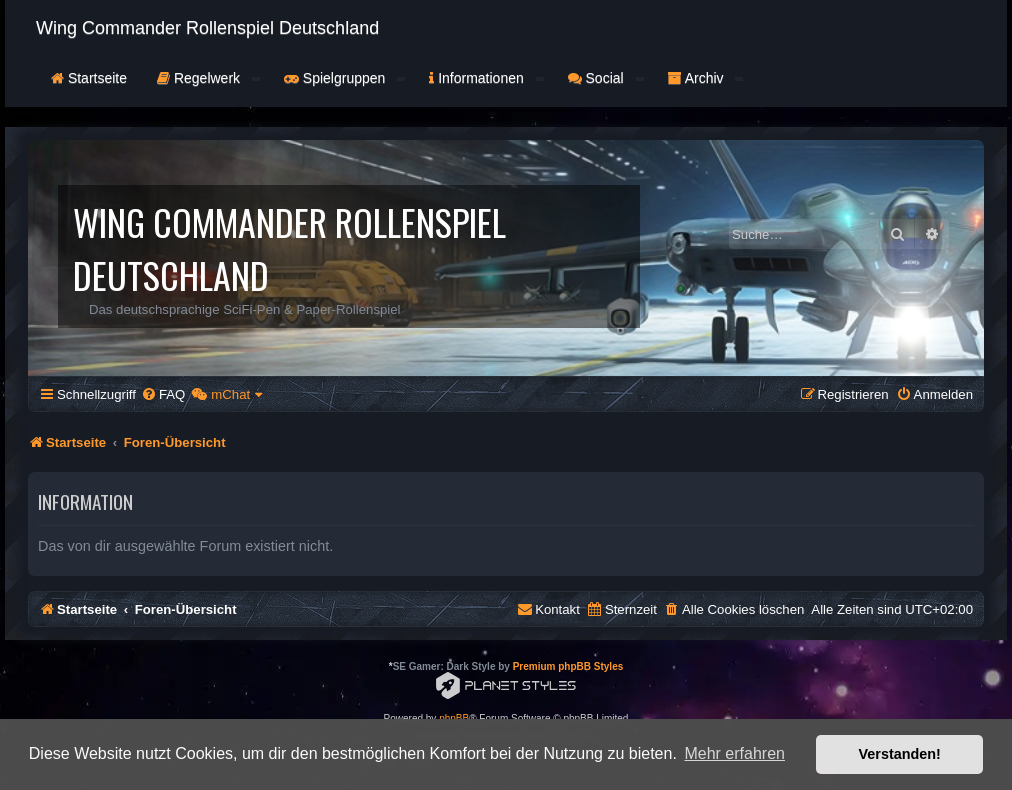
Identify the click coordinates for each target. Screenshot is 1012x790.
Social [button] (606, 78)
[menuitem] (163, 394)
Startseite (89, 78)
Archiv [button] (706, 78)
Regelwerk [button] (208, 78)
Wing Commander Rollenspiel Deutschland (207, 28)
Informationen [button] (486, 78)
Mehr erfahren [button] (734, 753)
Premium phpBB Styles (568, 666)
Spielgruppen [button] (344, 78)
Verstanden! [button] (900, 754)
